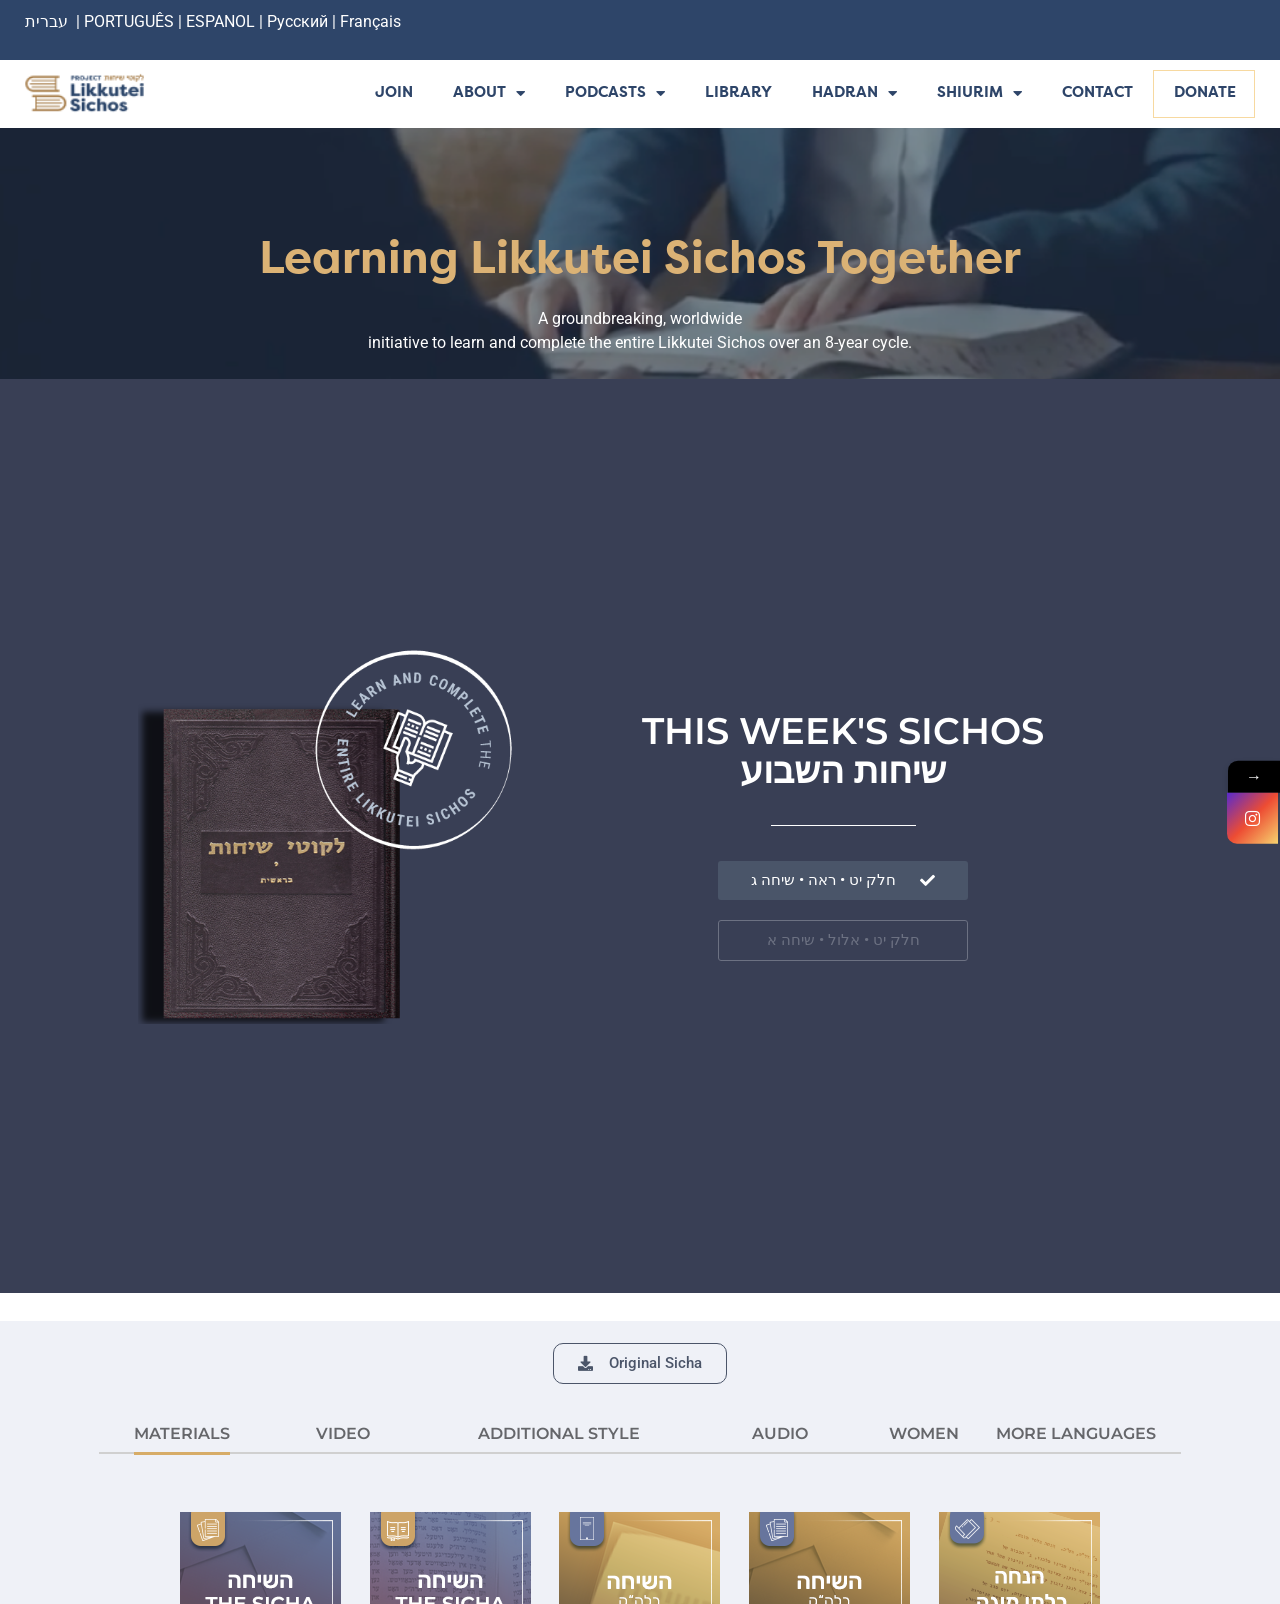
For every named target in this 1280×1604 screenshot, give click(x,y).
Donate (1205, 93)
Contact (1097, 93)
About (489, 94)
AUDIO (780, 1433)
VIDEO (343, 1433)
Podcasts (615, 94)
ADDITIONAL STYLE (559, 1433)
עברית (46, 21)
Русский (299, 21)
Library (738, 93)
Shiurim (979, 94)
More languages (1076, 1433)
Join (394, 93)
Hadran (854, 94)
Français (370, 21)
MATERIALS (182, 1433)
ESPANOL (220, 21)
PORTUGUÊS (129, 21)
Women (924, 1433)
